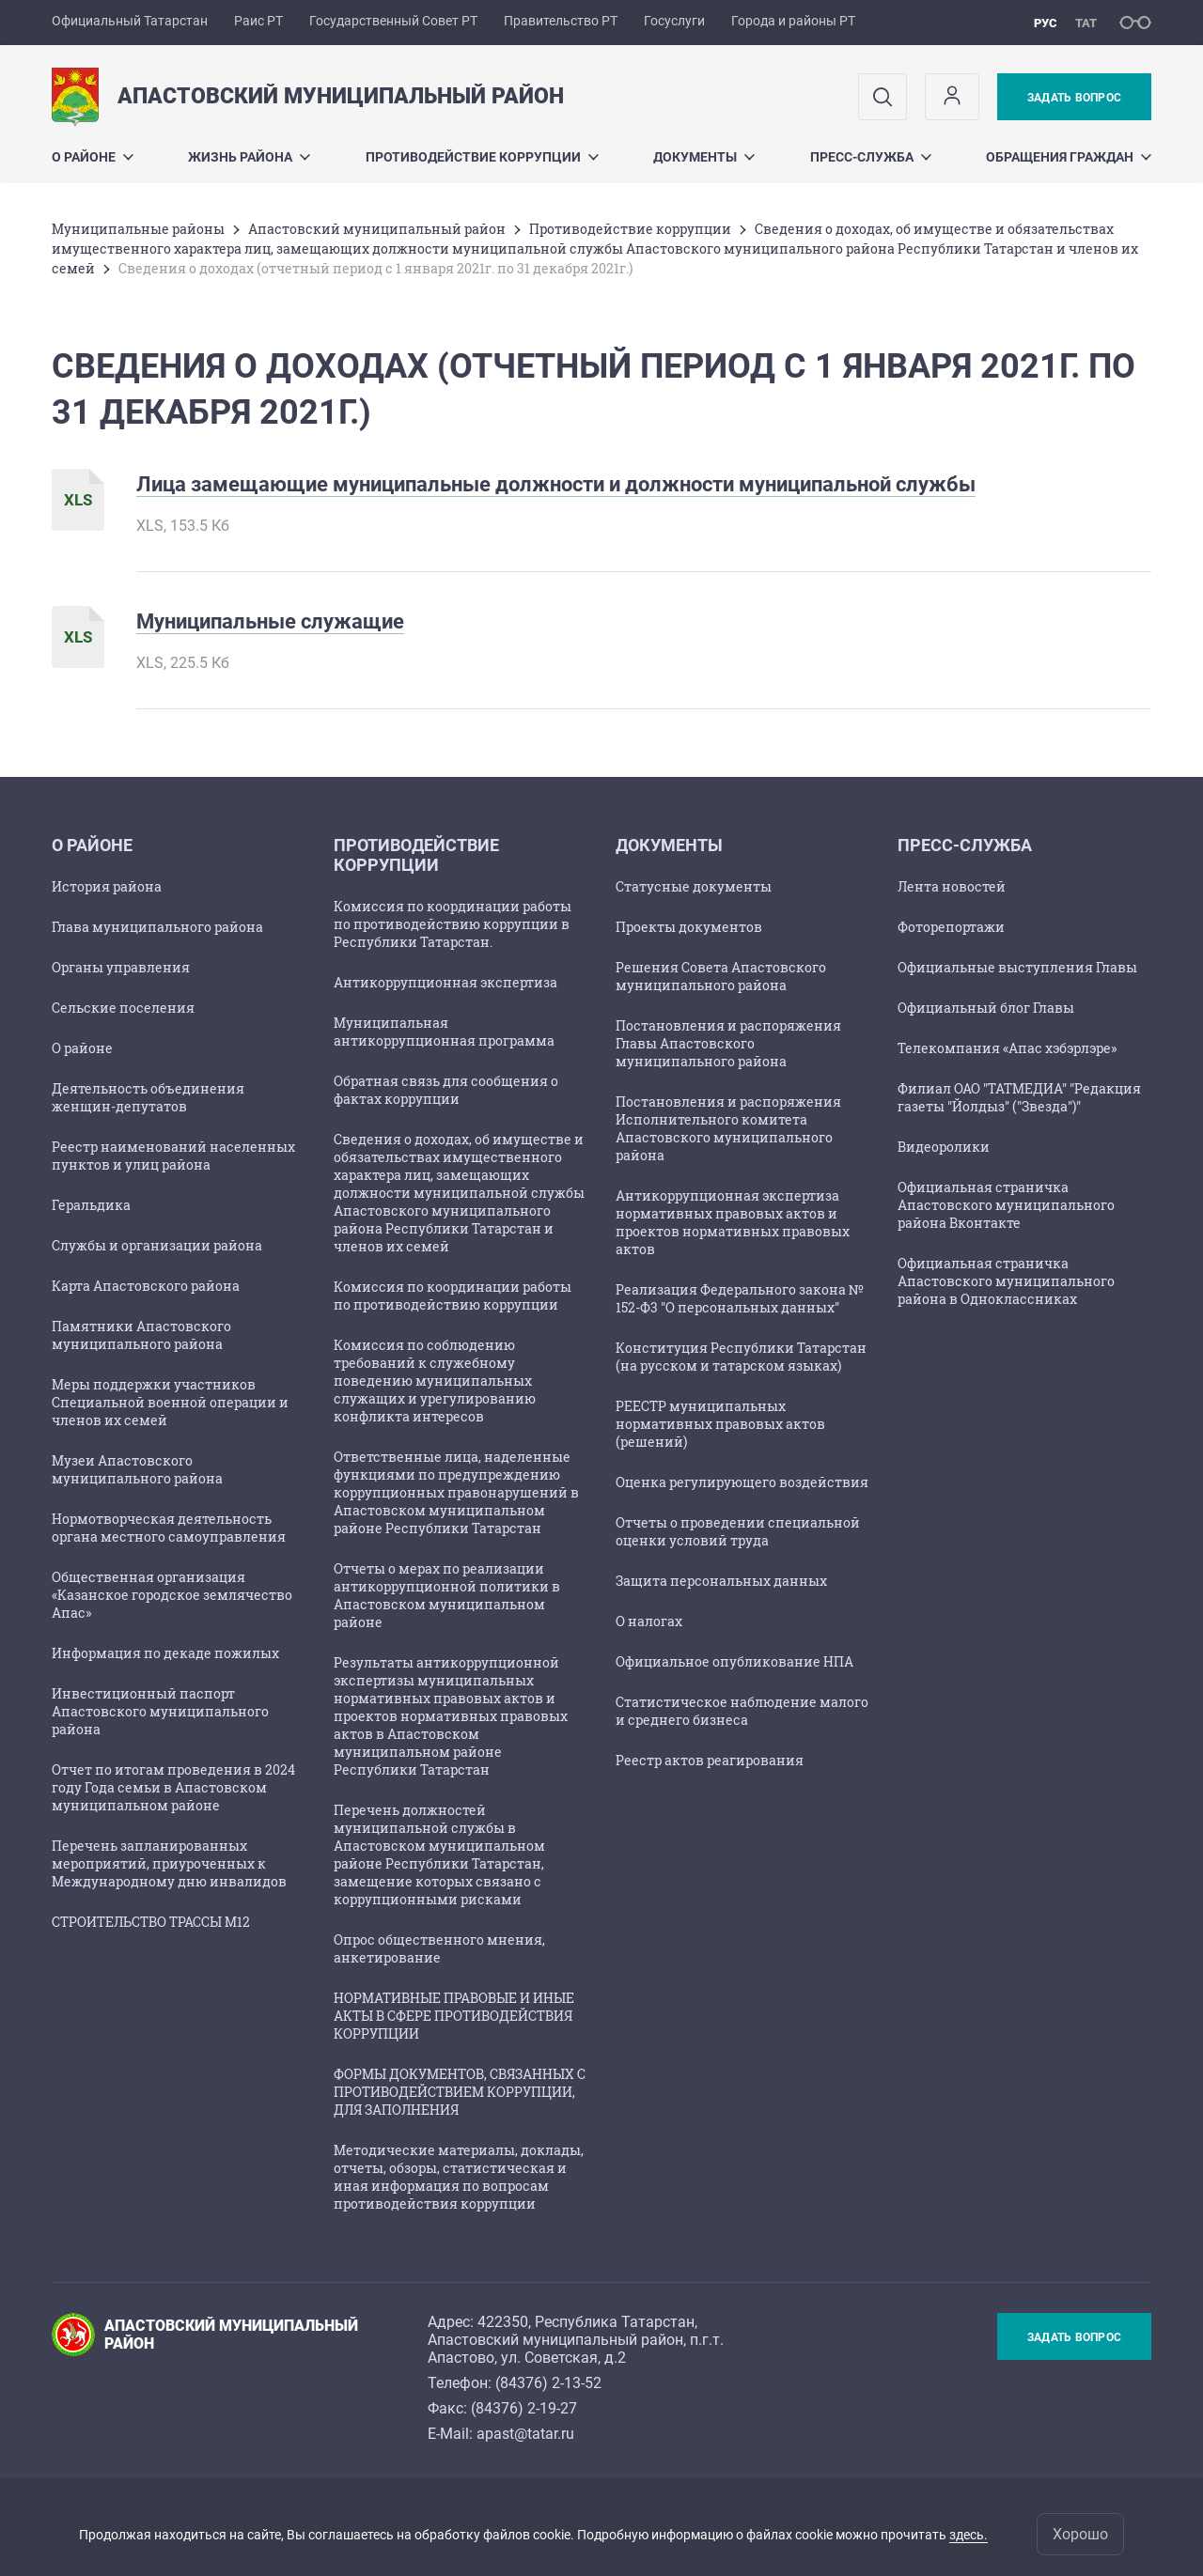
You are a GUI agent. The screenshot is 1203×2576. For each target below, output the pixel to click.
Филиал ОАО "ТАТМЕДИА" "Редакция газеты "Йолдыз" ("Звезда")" (1019, 1097)
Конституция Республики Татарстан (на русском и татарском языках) (741, 1356)
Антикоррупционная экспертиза (445, 982)
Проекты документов (689, 927)
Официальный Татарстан (130, 20)
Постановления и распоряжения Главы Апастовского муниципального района (728, 1043)
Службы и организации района (157, 1245)
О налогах (649, 1621)
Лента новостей (952, 886)
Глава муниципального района (157, 927)
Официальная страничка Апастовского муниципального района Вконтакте (1006, 1205)
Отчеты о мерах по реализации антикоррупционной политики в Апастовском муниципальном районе (447, 1595)
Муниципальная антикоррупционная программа (444, 1031)
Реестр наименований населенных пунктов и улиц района (173, 1155)
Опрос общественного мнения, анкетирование (439, 1948)
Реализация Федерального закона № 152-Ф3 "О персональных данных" (740, 1298)
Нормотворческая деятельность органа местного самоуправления (169, 1527)
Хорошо (1080, 2534)
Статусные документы (694, 886)
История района (107, 886)
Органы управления (121, 967)
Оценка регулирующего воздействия (742, 1482)
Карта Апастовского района (146, 1286)
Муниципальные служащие (270, 621)
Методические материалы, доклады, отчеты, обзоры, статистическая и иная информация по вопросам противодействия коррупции (459, 2176)
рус (1045, 23)
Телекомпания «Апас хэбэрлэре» (1007, 1048)
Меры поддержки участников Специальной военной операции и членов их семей (170, 1402)
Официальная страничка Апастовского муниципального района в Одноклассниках (1006, 1281)
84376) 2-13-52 (551, 2383)
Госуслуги (674, 20)
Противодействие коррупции (482, 156)
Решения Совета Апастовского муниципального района (721, 976)
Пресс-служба (870, 156)
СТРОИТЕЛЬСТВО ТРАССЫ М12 (151, 1922)
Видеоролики (944, 1147)
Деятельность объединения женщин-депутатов (148, 1097)
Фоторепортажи (951, 927)
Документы (704, 156)
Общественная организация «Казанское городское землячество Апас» (172, 1595)
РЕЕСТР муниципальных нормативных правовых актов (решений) (720, 1424)
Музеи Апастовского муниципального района (137, 1469)
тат (1086, 23)
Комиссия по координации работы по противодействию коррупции (452, 1295)
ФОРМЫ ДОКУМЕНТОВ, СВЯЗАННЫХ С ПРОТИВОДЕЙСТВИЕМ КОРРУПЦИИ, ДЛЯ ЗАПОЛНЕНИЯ (460, 2091)
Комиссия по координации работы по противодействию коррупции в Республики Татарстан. (452, 924)
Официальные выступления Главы (1017, 967)
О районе (92, 156)
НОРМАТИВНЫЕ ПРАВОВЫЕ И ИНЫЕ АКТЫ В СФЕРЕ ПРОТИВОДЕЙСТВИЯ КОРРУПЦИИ (454, 2015)
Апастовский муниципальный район (377, 229)
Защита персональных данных (721, 1581)
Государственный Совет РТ (393, 20)
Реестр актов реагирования (710, 1760)
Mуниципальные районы (138, 229)
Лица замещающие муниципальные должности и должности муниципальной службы (556, 484)
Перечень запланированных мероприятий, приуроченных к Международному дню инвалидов (169, 1863)
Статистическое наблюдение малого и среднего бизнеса (742, 1711)
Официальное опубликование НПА (734, 1661)
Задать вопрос (1074, 97)
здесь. (968, 2534)
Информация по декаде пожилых (165, 1653)
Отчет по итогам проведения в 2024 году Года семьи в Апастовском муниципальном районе (173, 1787)
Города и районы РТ (793, 20)
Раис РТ (258, 20)
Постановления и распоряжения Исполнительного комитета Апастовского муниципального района (728, 1128)
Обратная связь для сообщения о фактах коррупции (446, 1090)
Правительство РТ (560, 20)
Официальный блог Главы (986, 1007)
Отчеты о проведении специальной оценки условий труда (738, 1531)
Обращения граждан (1068, 156)
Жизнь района (249, 156)
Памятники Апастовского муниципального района (141, 1335)
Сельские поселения (123, 1007)
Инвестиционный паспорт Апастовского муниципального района (160, 1711)
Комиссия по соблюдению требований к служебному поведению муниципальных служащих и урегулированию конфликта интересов (435, 1380)
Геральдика (91, 1205)
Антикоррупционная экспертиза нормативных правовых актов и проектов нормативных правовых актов (733, 1222)
